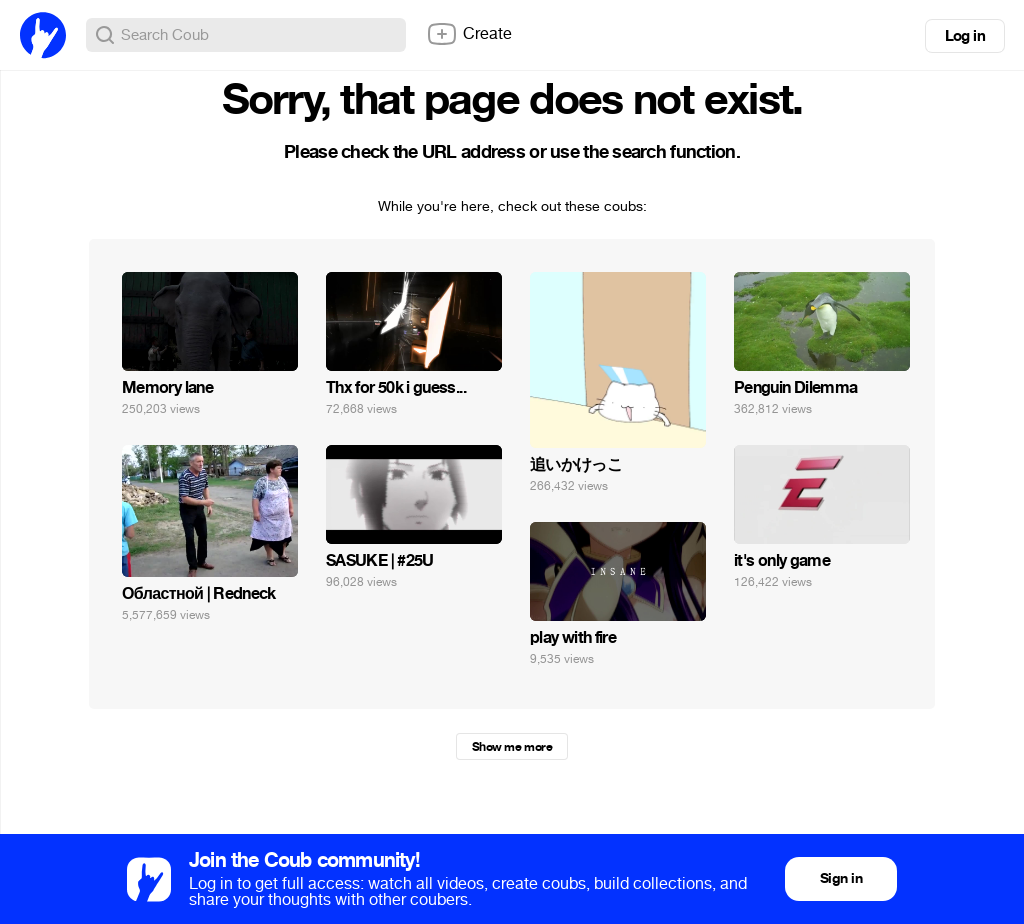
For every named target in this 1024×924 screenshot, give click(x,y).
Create (469, 34)
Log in (965, 36)
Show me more (512, 747)
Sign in (841, 878)
